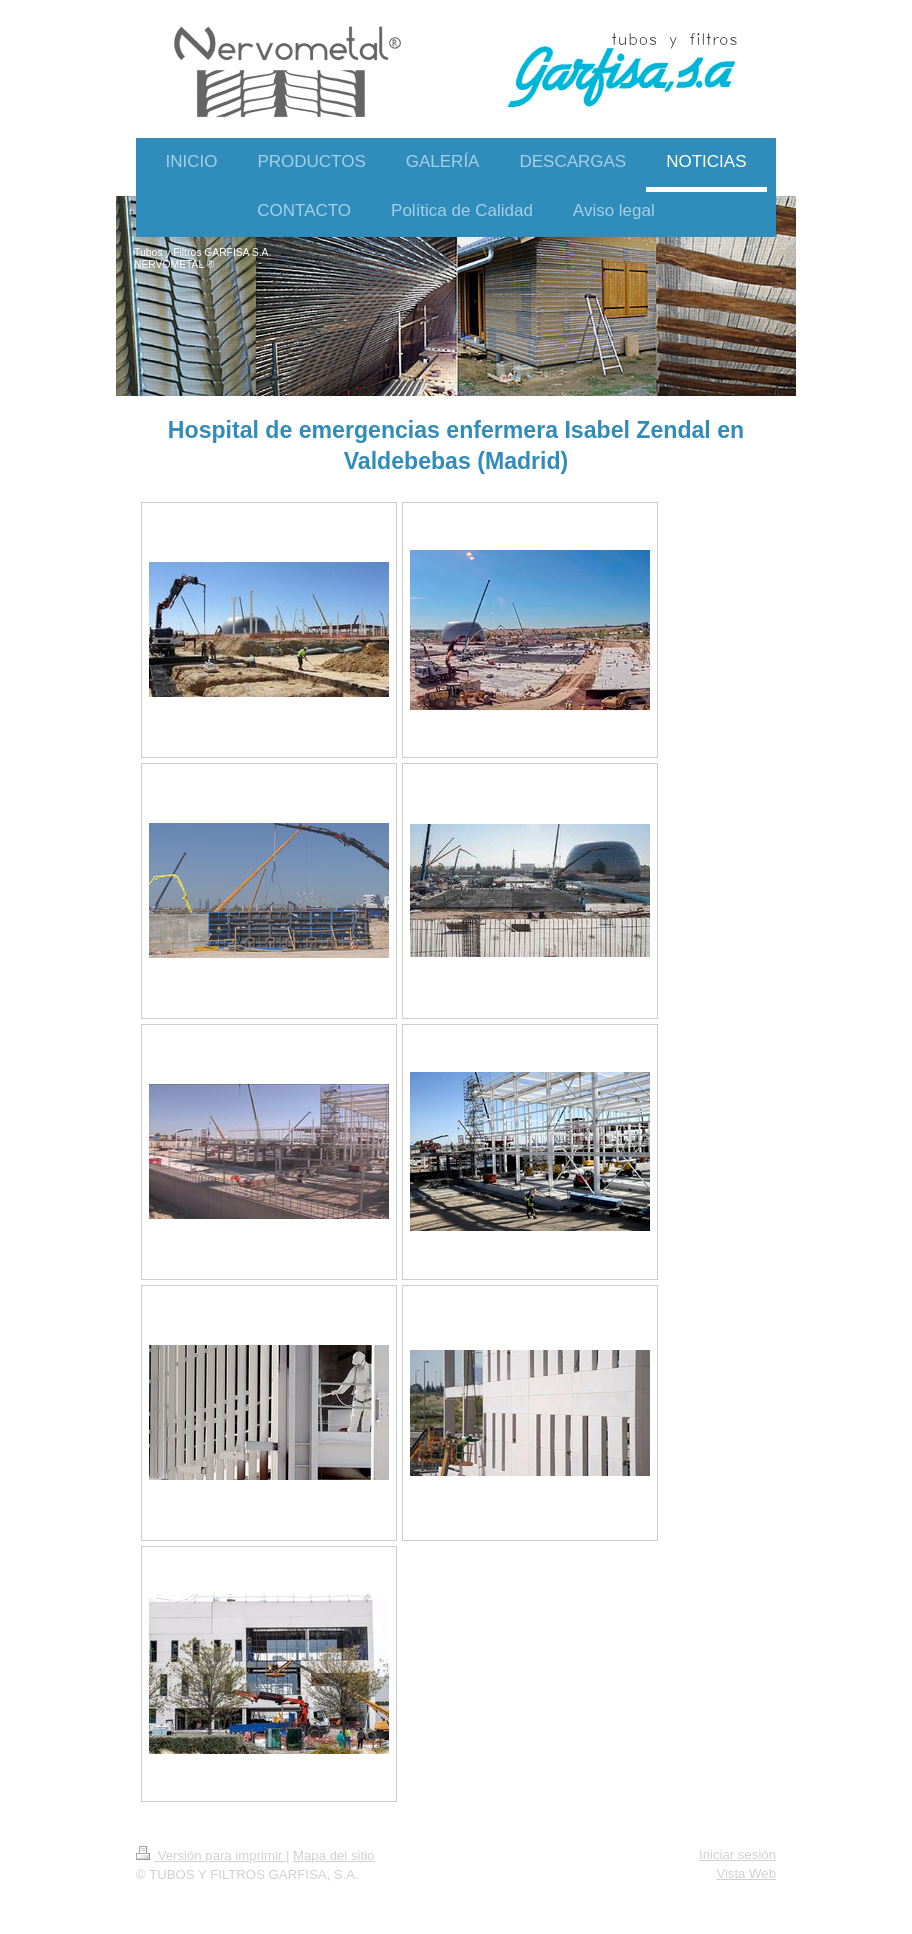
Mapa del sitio (333, 1855)
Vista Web (746, 1873)
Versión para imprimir (211, 1855)
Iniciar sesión (737, 1854)
